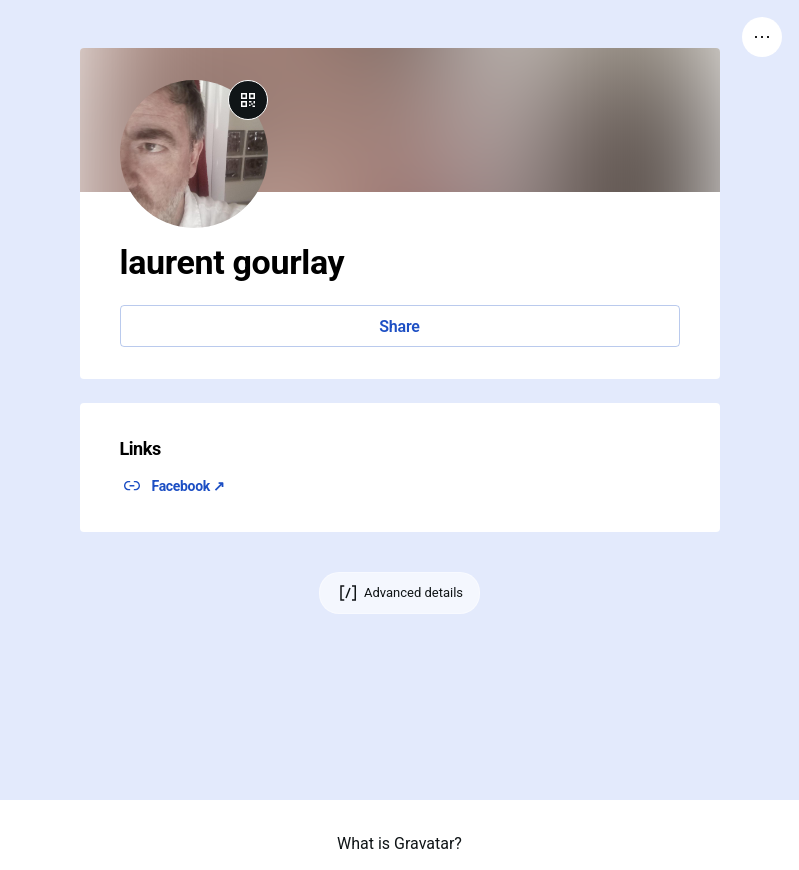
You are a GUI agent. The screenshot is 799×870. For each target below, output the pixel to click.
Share (399, 326)
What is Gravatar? (399, 843)
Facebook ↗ (188, 486)
